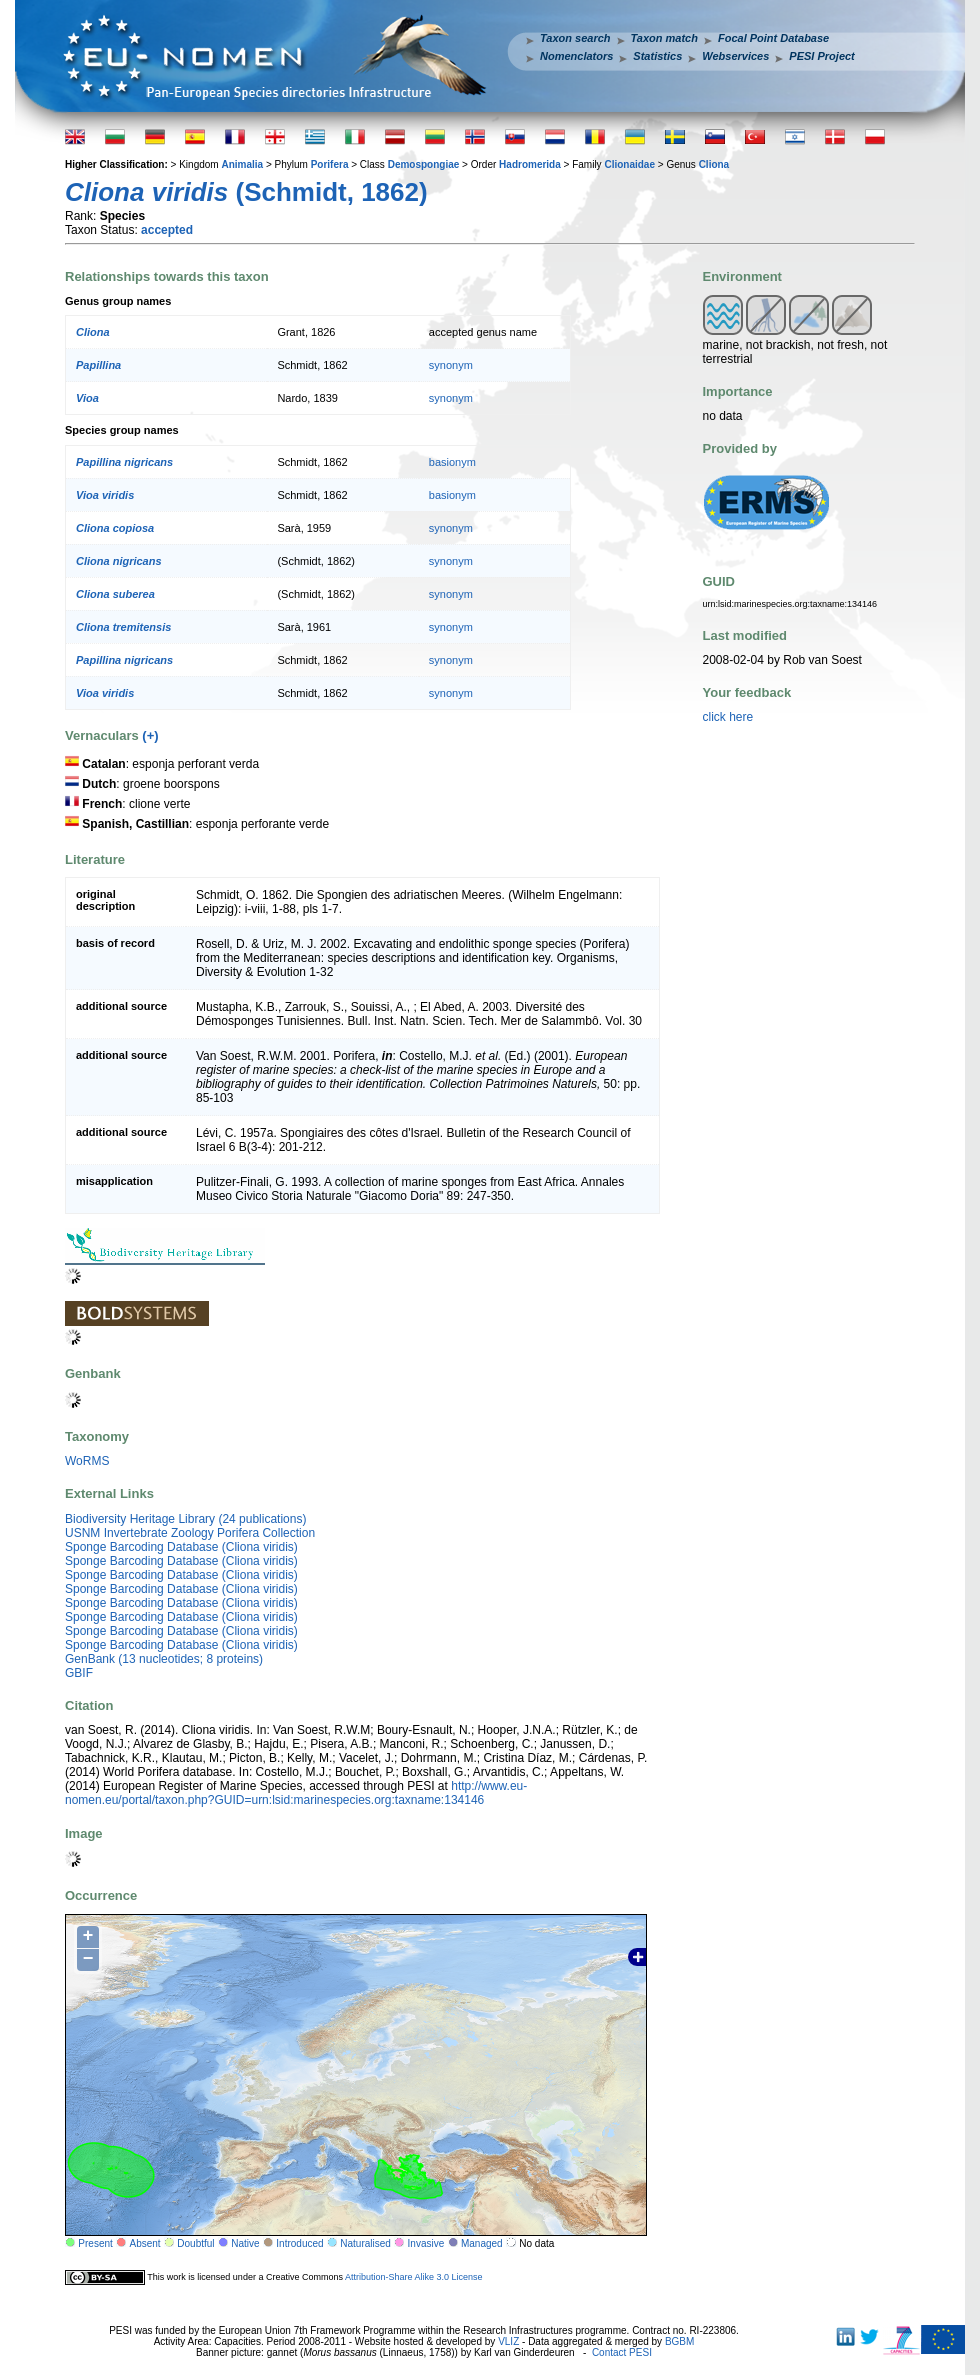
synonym (451, 365)
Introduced (299, 2243)
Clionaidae (629, 164)
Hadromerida (530, 164)
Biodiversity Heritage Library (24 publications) (185, 1519)
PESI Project (821, 56)
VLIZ (508, 2341)
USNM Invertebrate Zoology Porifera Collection (190, 1533)
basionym (452, 462)
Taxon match (664, 38)
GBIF (79, 1673)
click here (728, 717)
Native (245, 2243)
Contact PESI (622, 2352)
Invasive (426, 2243)
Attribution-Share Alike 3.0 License (414, 2276)
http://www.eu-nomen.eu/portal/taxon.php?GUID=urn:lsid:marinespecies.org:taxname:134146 (296, 1793)
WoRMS (87, 1461)
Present (95, 2243)
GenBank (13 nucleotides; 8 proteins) (164, 1659)
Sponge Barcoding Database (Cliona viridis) (181, 1547)
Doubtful (195, 2243)
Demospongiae (424, 164)
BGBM (679, 2341)
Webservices (735, 56)
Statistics (657, 56)
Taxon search (575, 38)
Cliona (714, 164)
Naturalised (365, 2243)
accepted (167, 230)
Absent (145, 2243)
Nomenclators (576, 56)
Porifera (330, 164)
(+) (150, 735)
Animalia (242, 164)
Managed (482, 2243)
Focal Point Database (773, 38)
